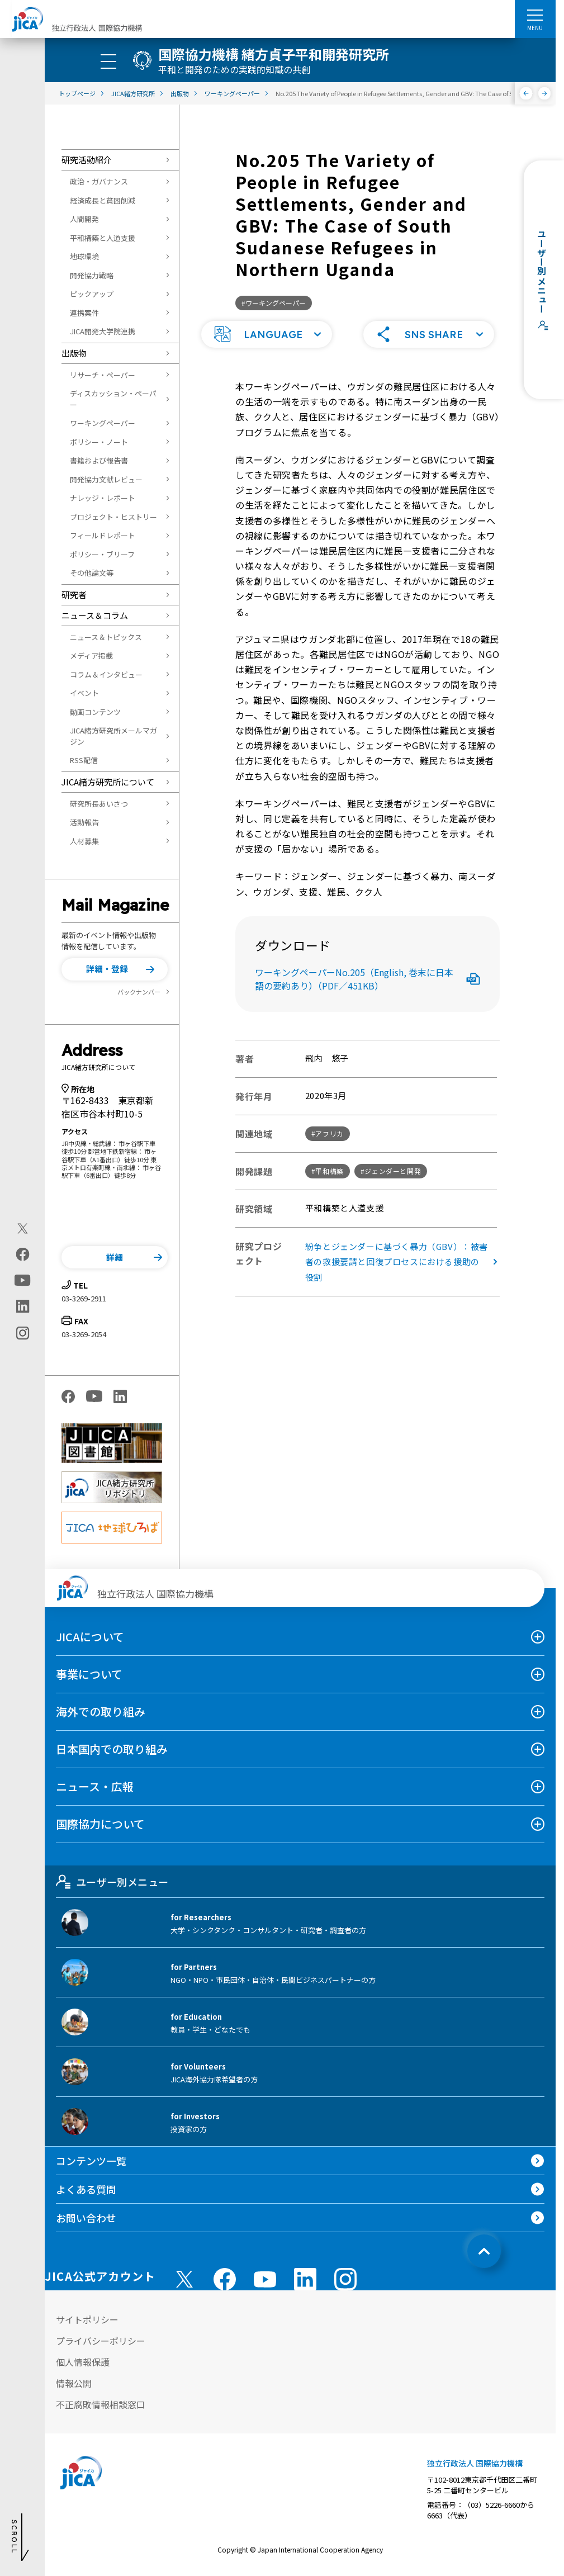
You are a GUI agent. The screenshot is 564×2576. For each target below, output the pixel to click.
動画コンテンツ (95, 712)
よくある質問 (86, 2189)
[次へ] (544, 93)
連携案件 (84, 312)
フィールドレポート (102, 535)
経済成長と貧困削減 (102, 200)
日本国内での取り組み (112, 1749)
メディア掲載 (91, 655)
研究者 (74, 594)
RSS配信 (84, 760)
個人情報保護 (83, 2362)
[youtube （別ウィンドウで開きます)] (265, 2279)
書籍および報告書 (99, 460)
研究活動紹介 (86, 159)
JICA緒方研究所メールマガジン (113, 736)
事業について (89, 1674)
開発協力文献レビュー (106, 479)
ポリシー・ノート (99, 442)
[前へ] (526, 93)
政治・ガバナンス (99, 181)
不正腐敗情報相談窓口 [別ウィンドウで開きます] (100, 2404)
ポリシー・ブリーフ (102, 554)
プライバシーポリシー (100, 2340)
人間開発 (84, 219)
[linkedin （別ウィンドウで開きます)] (305, 2279)
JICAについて (90, 1636)
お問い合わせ (86, 2217)
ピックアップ (91, 293)
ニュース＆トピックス (106, 637)
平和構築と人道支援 (102, 238)
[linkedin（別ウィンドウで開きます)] (23, 1306)
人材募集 (84, 841)
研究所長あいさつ (99, 803)
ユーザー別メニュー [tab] (112, 1881)
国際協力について (100, 1824)
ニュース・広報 (95, 1786)
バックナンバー (138, 991)
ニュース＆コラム (94, 615)
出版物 (74, 353)
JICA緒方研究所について (107, 782)
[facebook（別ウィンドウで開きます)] (23, 1254)
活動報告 (84, 822)
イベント (84, 693)
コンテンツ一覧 (91, 2160)
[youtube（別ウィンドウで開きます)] (23, 1280)
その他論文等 (91, 572)
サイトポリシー (87, 2319)
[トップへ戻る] (484, 2251)
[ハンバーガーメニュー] (535, 15)
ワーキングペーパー (102, 423)
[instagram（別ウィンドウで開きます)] (23, 1333)
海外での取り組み (100, 1711)
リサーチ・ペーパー (102, 375)
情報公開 (74, 2383)
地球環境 (84, 256)
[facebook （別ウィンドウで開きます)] (225, 2279)
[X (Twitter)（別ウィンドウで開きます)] (23, 1228)
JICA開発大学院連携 (102, 331)
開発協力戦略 (91, 275)
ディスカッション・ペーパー (113, 399)
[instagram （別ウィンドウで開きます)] (345, 2279)
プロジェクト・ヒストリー (113, 517)
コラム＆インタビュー (106, 674)
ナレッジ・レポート (102, 498)
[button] (114, 969)
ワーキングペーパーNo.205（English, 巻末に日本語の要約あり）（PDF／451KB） (367, 978)
